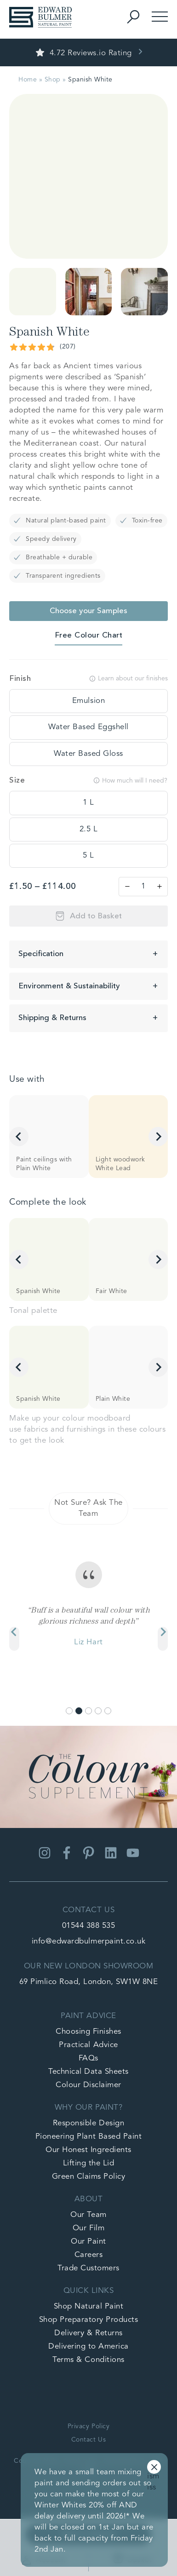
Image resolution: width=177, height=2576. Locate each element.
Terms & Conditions (88, 2360)
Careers (88, 2255)
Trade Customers (88, 2268)
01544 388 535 (88, 1926)
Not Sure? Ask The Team (88, 1508)
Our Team (88, 2215)
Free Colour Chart (89, 635)
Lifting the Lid (88, 2163)
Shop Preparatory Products (88, 2320)
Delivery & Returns (88, 2333)
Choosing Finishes (88, 2032)
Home (27, 79)
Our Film (88, 2228)
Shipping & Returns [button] (52, 1018)
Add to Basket (96, 916)
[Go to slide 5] (107, 1710)
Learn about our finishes (128, 678)
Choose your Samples (88, 611)
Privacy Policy (88, 2426)
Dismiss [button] (154, 2467)
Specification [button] (40, 954)
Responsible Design (88, 2123)
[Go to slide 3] (88, 1710)
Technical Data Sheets (88, 2072)
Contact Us (88, 2440)
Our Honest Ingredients (88, 2150)
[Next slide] (158, 1136)
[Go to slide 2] (78, 1710)
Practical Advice (88, 2045)
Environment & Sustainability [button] (69, 986)
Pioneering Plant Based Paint (88, 2137)
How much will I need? (130, 780)
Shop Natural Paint (88, 2306)
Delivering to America (88, 2346)
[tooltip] (88, 701)
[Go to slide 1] (69, 1710)
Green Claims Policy (89, 2177)
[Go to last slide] (19, 1136)
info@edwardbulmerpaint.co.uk (88, 1941)
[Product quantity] (143, 886)
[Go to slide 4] (98, 1710)
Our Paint (88, 2241)
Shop (53, 79)
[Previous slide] (14, 1639)
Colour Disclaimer (88, 2085)
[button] (32, 291)
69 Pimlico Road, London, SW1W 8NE (88, 1982)
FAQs (88, 2058)
